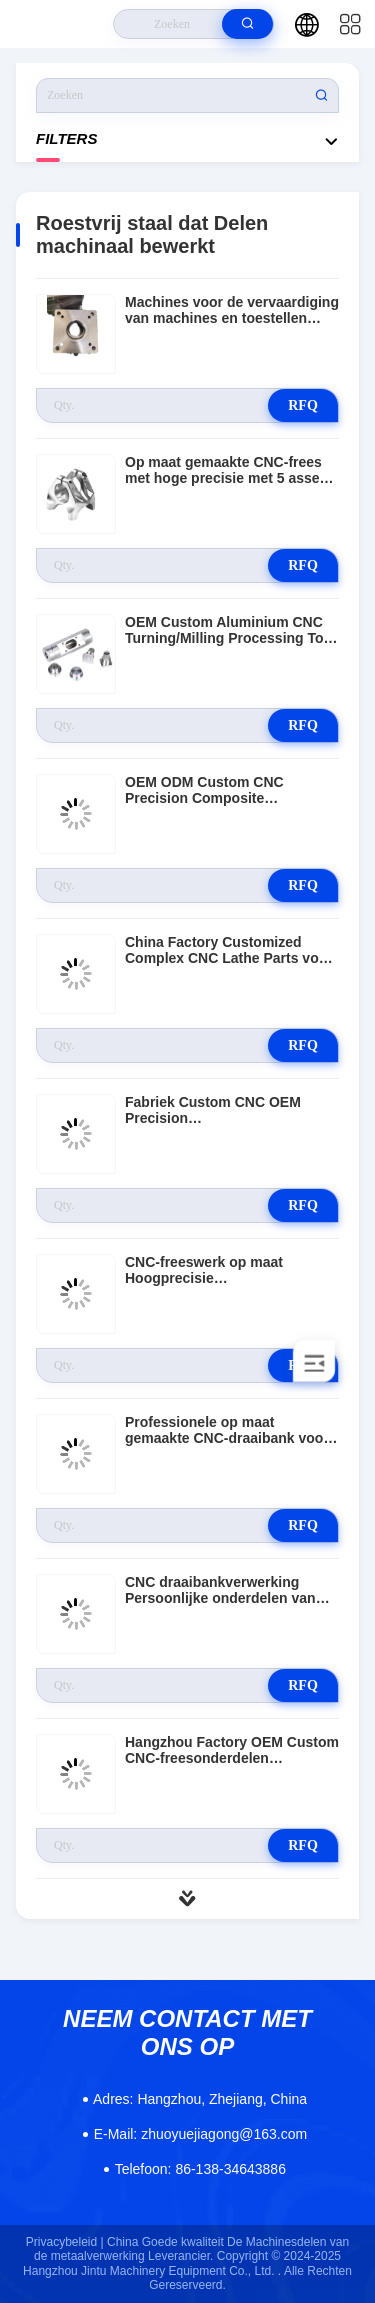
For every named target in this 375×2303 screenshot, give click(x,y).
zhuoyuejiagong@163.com (200, 2134)
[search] (247, 24)
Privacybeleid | (65, 2242)
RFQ (303, 405)
